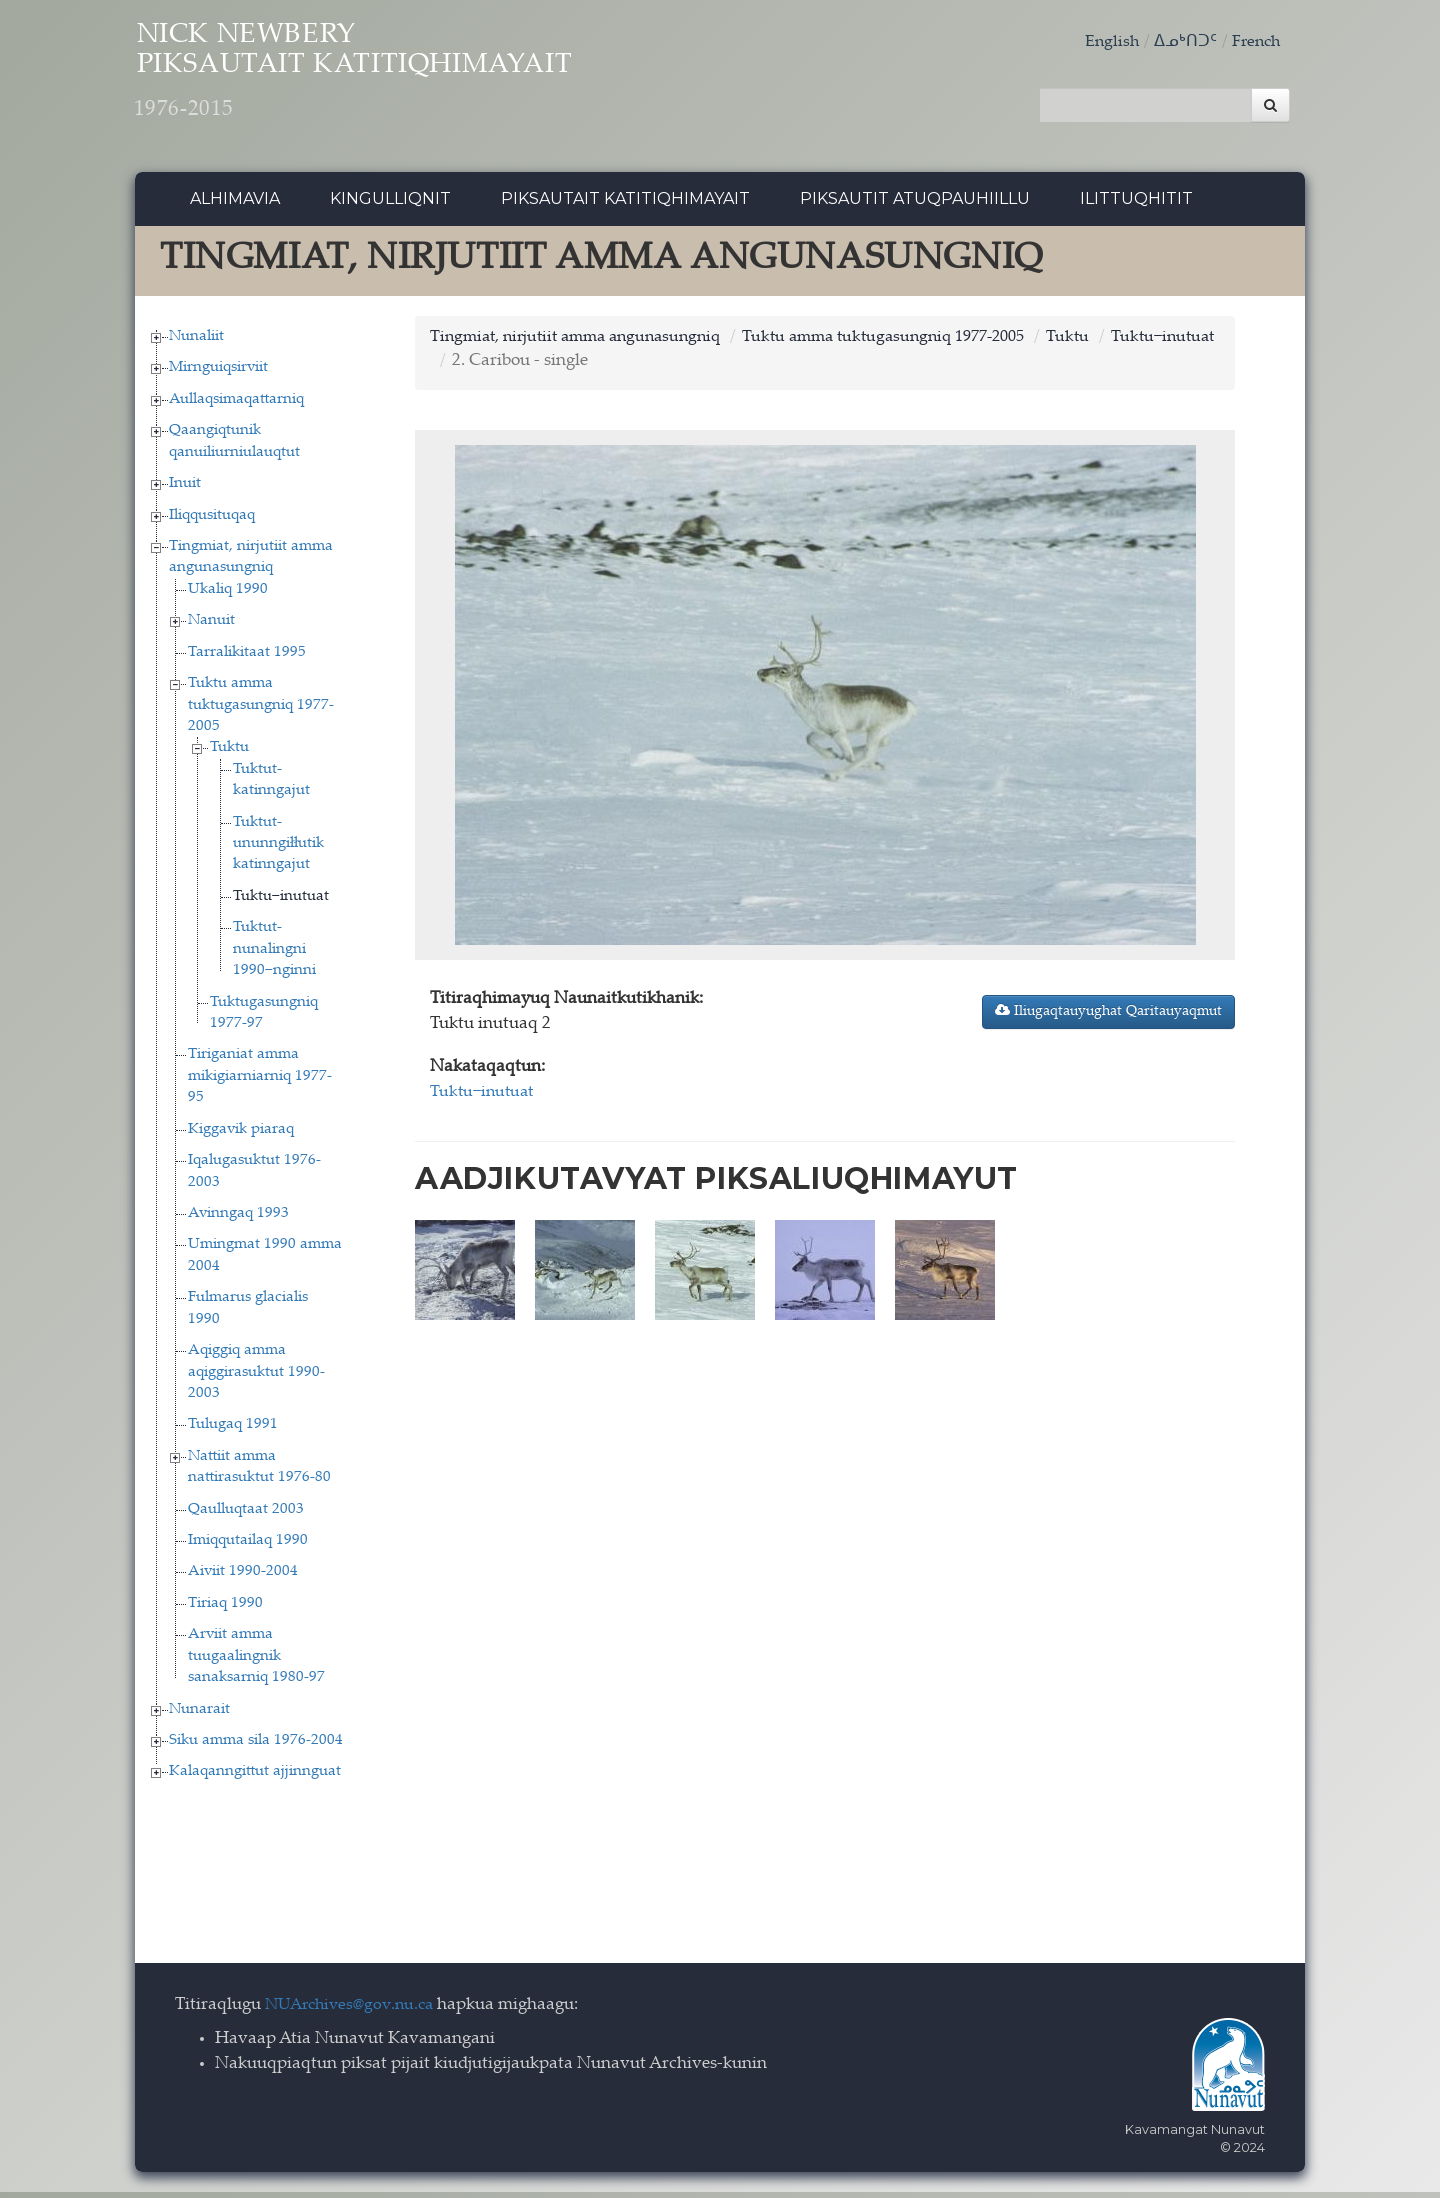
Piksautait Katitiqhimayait (625, 204)
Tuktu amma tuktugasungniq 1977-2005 (261, 711)
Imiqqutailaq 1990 (248, 1545)
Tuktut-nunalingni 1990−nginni (274, 955)
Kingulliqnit (390, 204)
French (1254, 42)
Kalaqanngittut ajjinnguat (255, 1777)
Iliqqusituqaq (212, 520)
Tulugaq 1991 (233, 1430)
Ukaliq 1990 (228, 594)
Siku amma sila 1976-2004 (256, 1745)
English (1106, 42)
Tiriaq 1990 (225, 1608)
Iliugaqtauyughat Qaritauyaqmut (1108, 1016)
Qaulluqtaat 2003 (246, 1514)
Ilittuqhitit (1136, 204)
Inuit (185, 489)
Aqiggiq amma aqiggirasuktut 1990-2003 (256, 1378)
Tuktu (229, 753)
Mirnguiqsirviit (218, 373)
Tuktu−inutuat (281, 901)
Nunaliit (196, 341)
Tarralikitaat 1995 (247, 657)
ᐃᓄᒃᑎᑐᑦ (1181, 42)
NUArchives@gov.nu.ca (355, 2010)
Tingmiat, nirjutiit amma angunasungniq (584, 342)
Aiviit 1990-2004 (243, 1577)
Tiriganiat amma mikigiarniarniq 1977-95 (260, 1082)
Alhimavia (235, 204)
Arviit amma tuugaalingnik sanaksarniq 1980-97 (256, 1662)
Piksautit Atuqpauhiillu (915, 204)
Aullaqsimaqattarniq (236, 404)
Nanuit (211, 626)
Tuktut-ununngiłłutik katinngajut (278, 849)
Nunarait (199, 1714)
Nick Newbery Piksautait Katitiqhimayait (406, 80)
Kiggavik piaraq (241, 1134)
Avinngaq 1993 (238, 1218)
